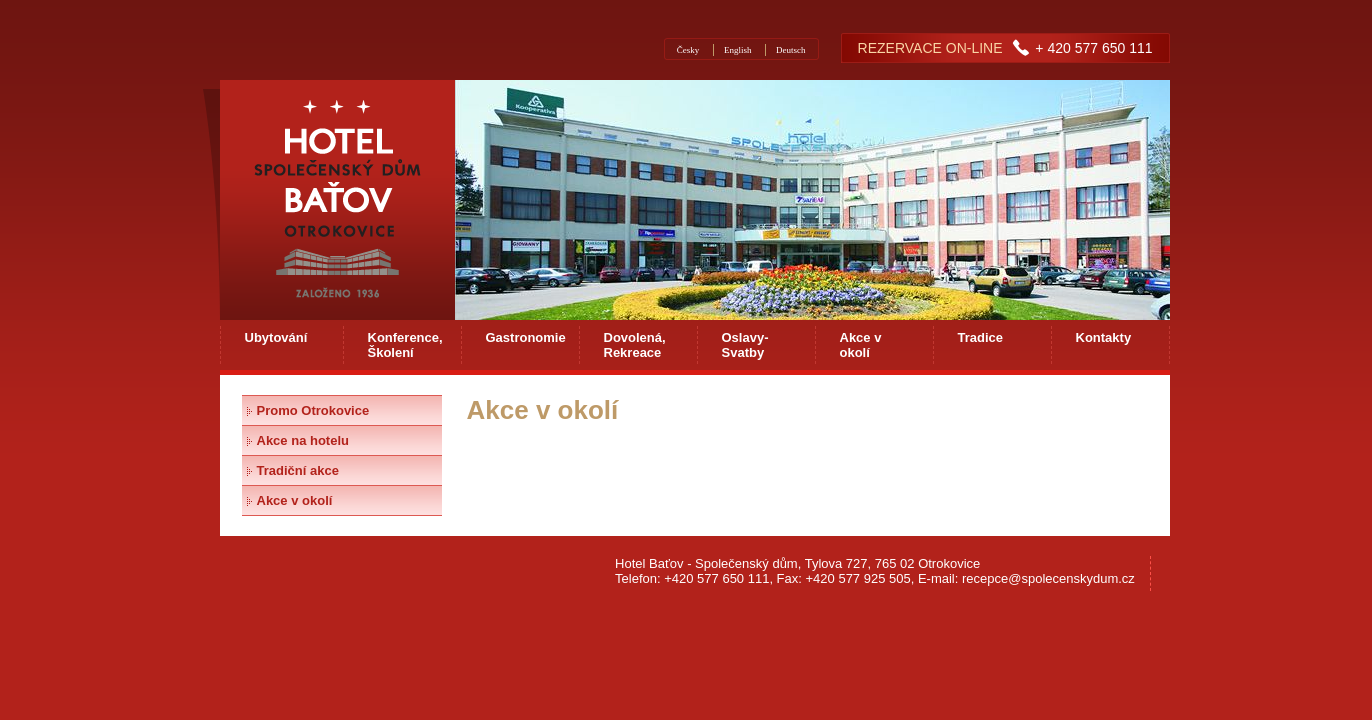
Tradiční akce (298, 470)
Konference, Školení (405, 345)
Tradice (981, 337)
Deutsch (791, 50)
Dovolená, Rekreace (635, 345)
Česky (688, 50)
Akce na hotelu (303, 440)
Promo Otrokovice (313, 410)
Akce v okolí (861, 345)
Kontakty (1104, 337)
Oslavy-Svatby (745, 345)
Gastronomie (526, 337)
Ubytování (276, 337)
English (738, 50)
